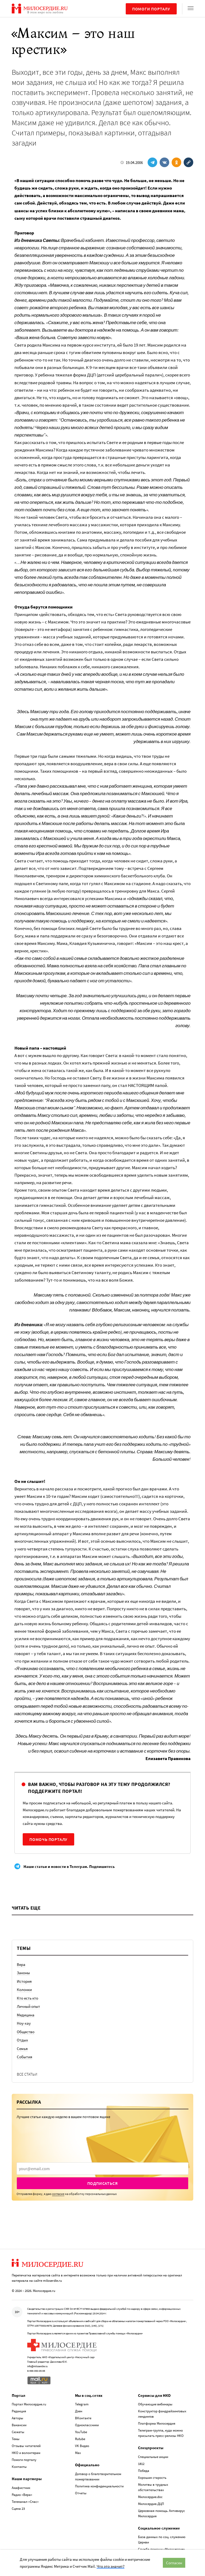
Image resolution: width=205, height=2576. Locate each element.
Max (78, 2453)
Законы (23, 1972)
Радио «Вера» (22, 2494)
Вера (21, 1964)
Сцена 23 (18, 2508)
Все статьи (27, 2074)
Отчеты (80, 2493)
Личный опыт (28, 2006)
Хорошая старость (152, 2477)
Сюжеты (18, 2432)
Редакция (19, 2411)
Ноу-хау (24, 2023)
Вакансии (19, 2425)
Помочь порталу (48, 1839)
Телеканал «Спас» (25, 2501)
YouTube (81, 2432)
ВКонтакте (83, 2418)
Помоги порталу (151, 8)
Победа (143, 2470)
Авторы (17, 2418)
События (24, 2056)
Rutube (80, 2439)
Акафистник (21, 2487)
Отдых (22, 2040)
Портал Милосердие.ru (29, 2404)
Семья (22, 2048)
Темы (15, 2439)
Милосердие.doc (150, 2497)
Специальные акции (153, 2457)
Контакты (19, 2466)
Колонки (24, 1989)
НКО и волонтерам (26, 2453)
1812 (141, 2463)
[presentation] (102, 2168)
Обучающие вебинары (155, 2404)
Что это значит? (110, 2566)
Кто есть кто (27, 1998)
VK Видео (82, 2446)
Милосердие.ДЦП (151, 2504)
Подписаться (102, 2183)
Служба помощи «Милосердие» (161, 2549)
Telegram (82, 2404)
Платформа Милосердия (156, 2423)
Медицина (25, 2014)
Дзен (78, 2411)
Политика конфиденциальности (99, 2486)
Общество (25, 2031)
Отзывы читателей (26, 2446)
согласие (58, 2194)
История (24, 1981)
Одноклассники (87, 2425)
